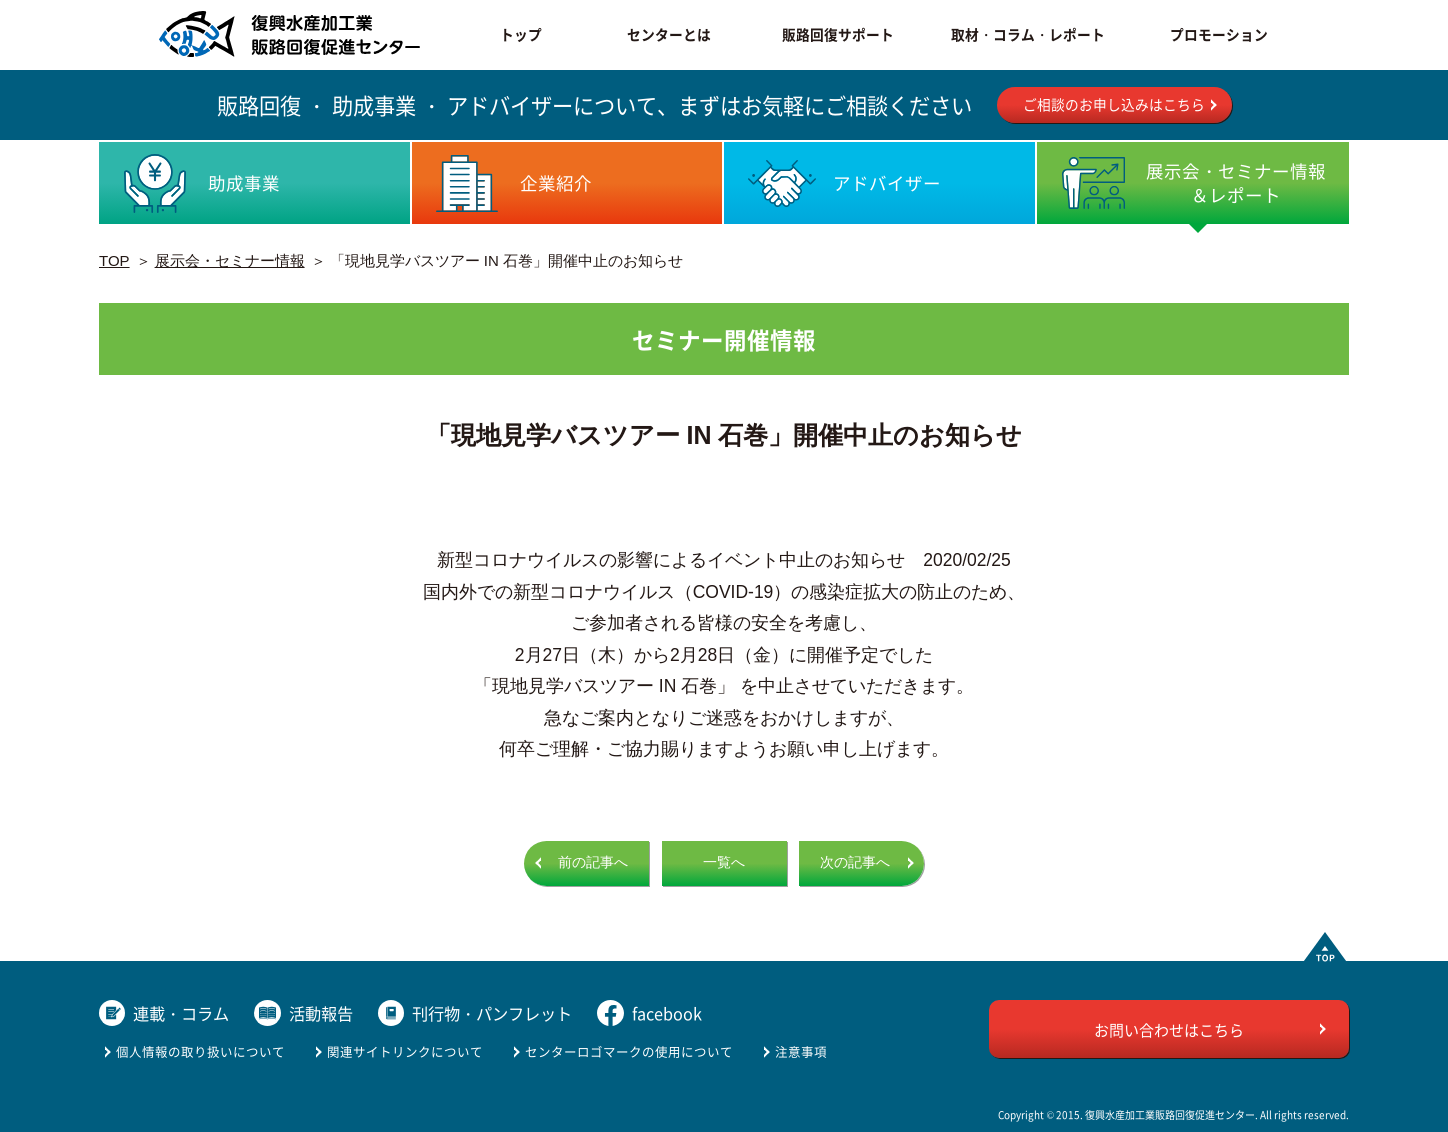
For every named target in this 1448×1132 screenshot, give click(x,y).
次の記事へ (855, 862)
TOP (114, 260)
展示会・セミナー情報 (230, 260)
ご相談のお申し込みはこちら (1114, 104)
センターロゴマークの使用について (629, 1051)
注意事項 (801, 1051)
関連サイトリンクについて (405, 1051)
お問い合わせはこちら (1169, 1029)
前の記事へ (593, 862)
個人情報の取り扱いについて (200, 1051)
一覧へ (724, 862)
